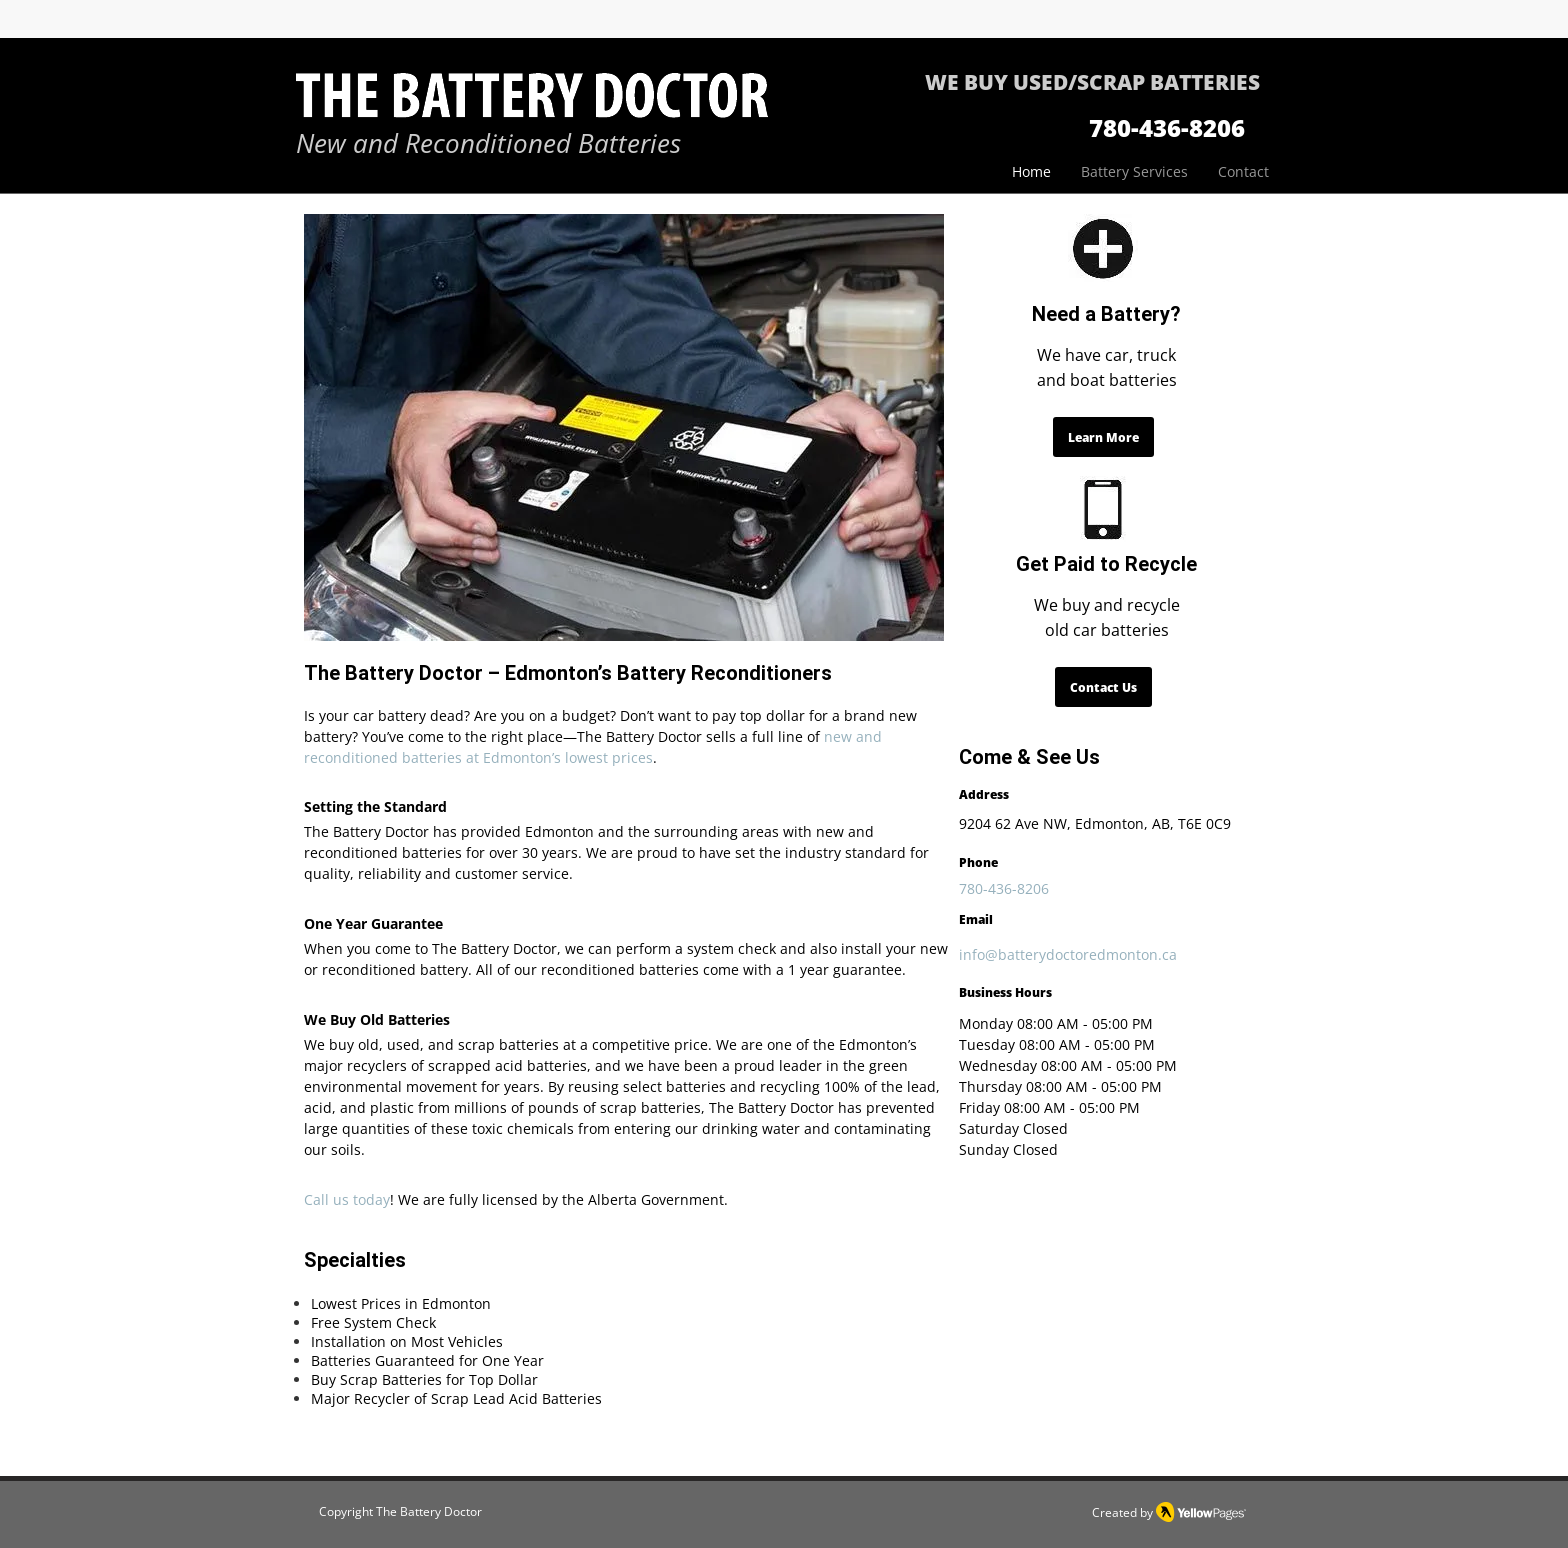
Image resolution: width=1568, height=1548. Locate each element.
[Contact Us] (1103, 687)
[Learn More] (1103, 437)
